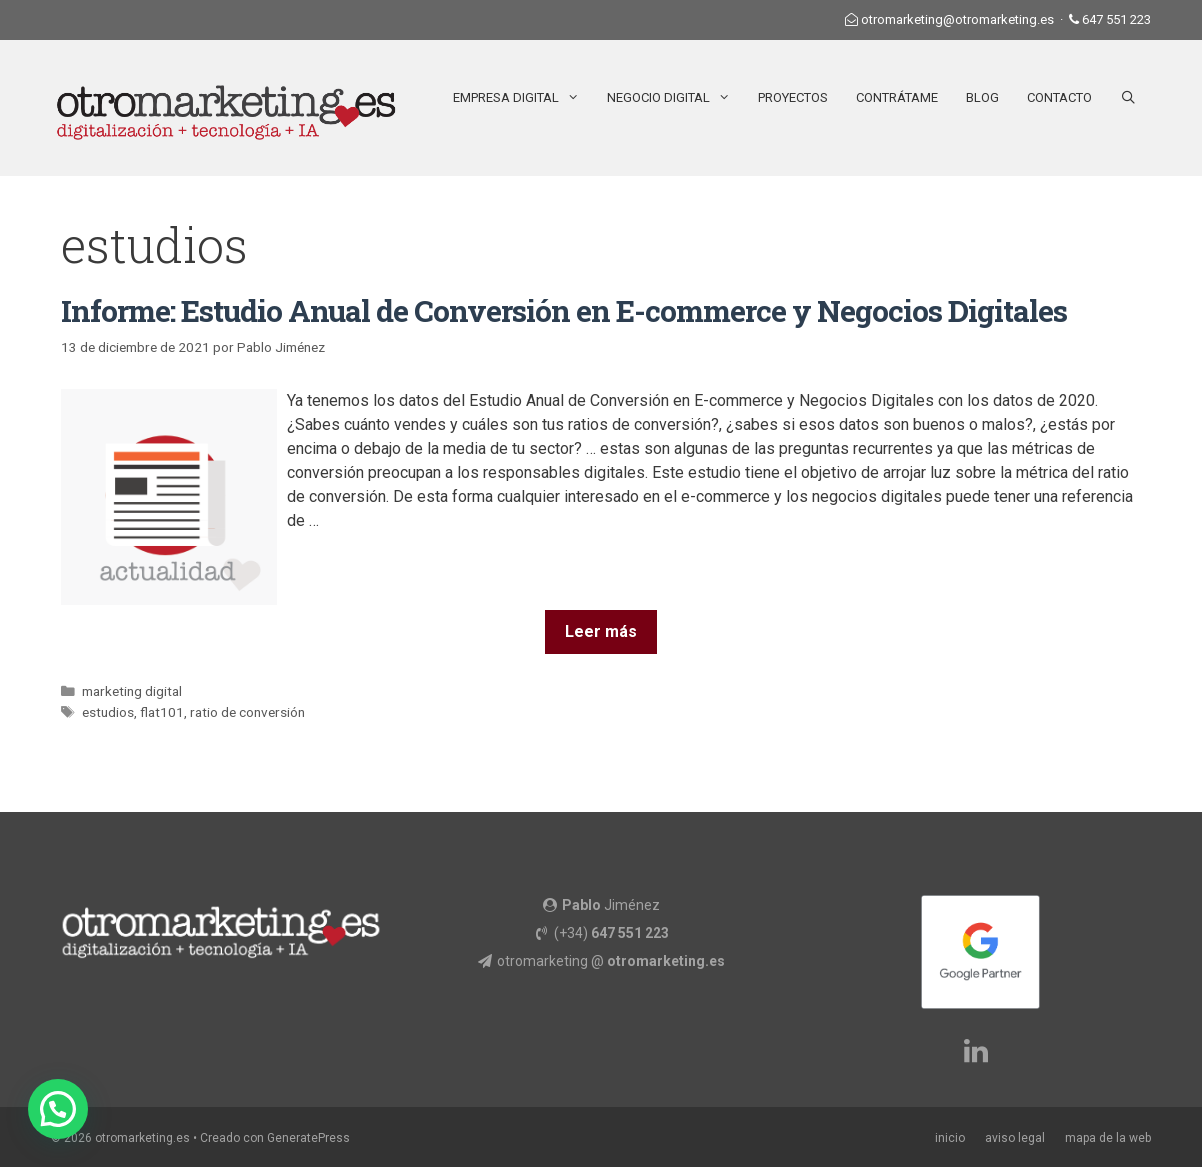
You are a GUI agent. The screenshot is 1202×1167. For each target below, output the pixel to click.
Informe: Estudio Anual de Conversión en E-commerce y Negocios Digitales (564, 310)
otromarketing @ (611, 961)
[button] (58, 1109)
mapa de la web (1108, 1138)
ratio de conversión (247, 712)
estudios (108, 712)
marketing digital (132, 691)
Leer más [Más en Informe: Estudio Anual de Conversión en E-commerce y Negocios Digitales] (601, 631)
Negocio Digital (675, 98)
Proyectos (793, 97)
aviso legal (1015, 1138)
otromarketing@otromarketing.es (957, 19)
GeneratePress (308, 1138)
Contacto (1059, 97)
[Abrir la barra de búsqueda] (1128, 98)
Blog (982, 97)
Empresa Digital (523, 98)
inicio (950, 1138)
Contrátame (897, 97)
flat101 (162, 712)
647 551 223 (1116, 19)
